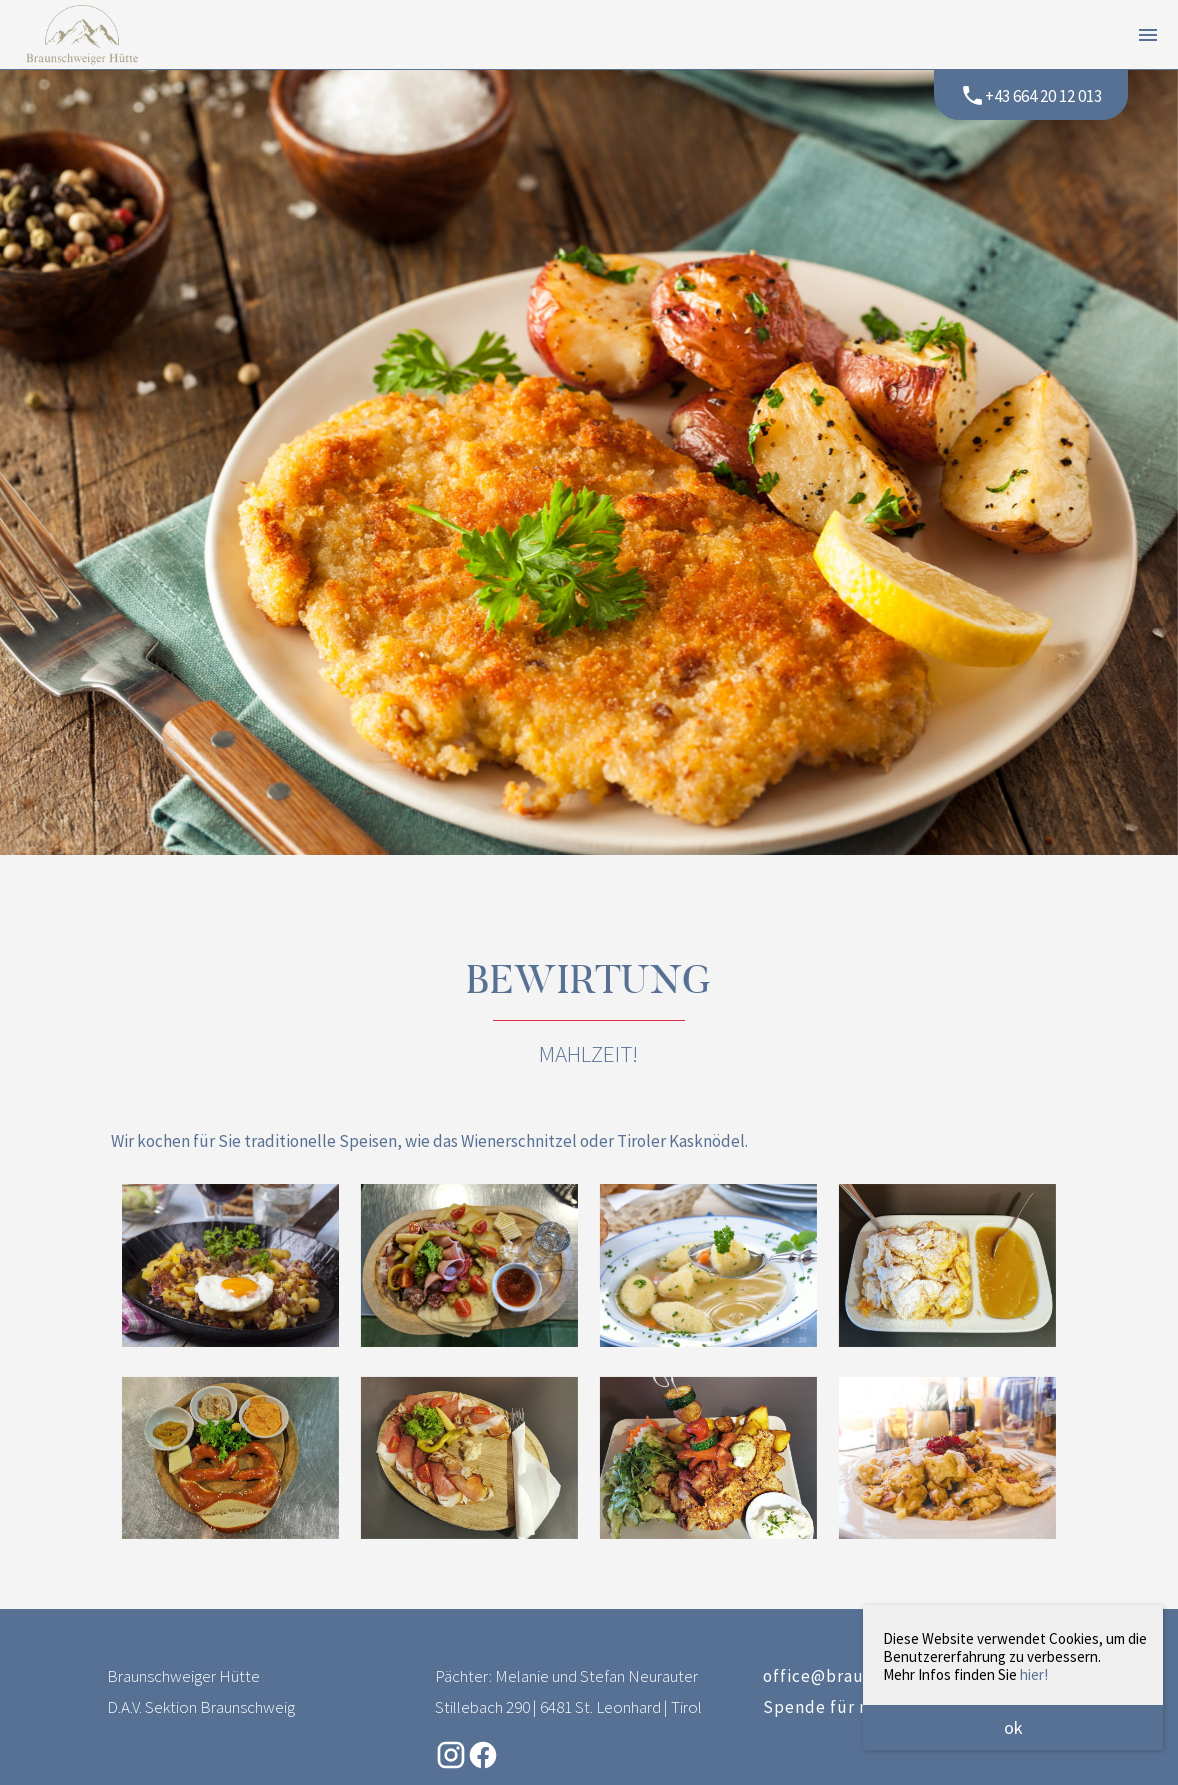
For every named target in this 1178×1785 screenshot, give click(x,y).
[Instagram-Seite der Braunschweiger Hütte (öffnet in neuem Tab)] (451, 1765)
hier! (1034, 1674)
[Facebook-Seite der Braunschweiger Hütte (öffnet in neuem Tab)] (483, 1765)
